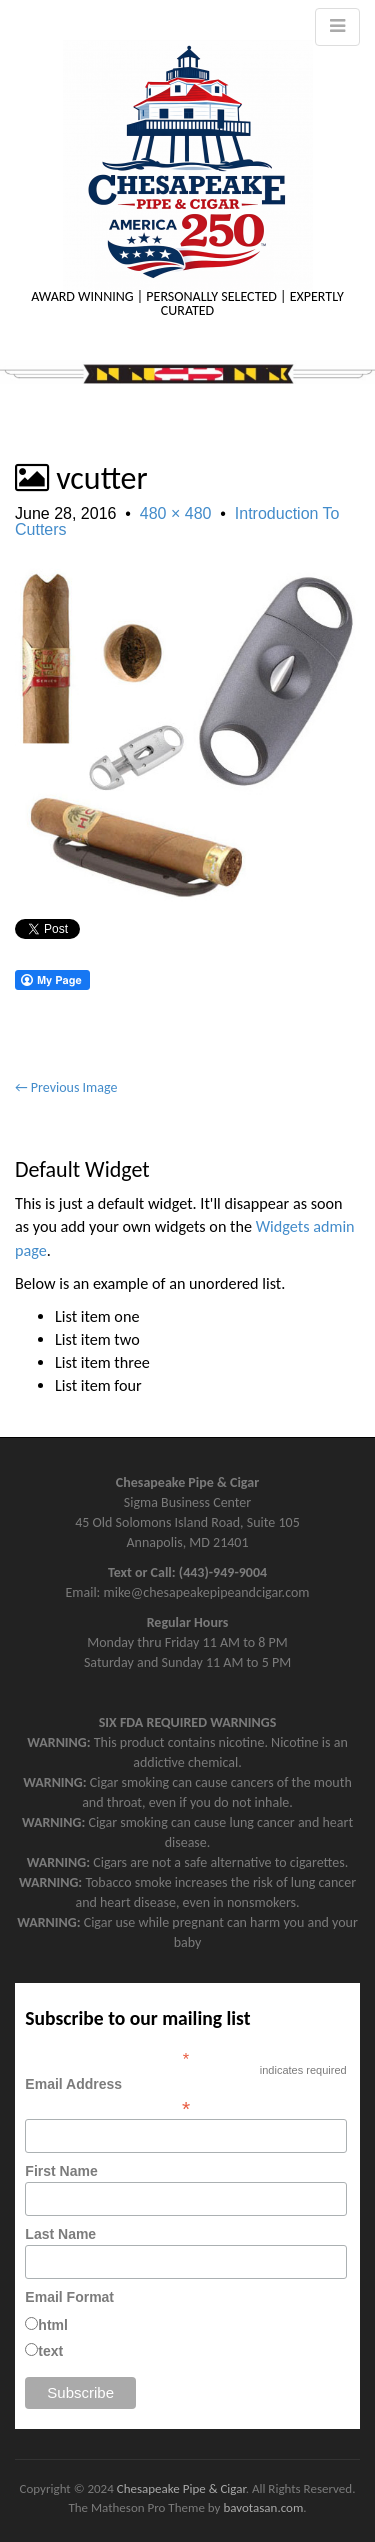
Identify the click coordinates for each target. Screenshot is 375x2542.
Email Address (185, 2096)
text (50, 2351)
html (53, 2325)
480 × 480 (176, 513)
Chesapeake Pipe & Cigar (181, 2488)
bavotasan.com (263, 2507)
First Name (61, 2171)
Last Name (60, 2234)
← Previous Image (66, 1087)
